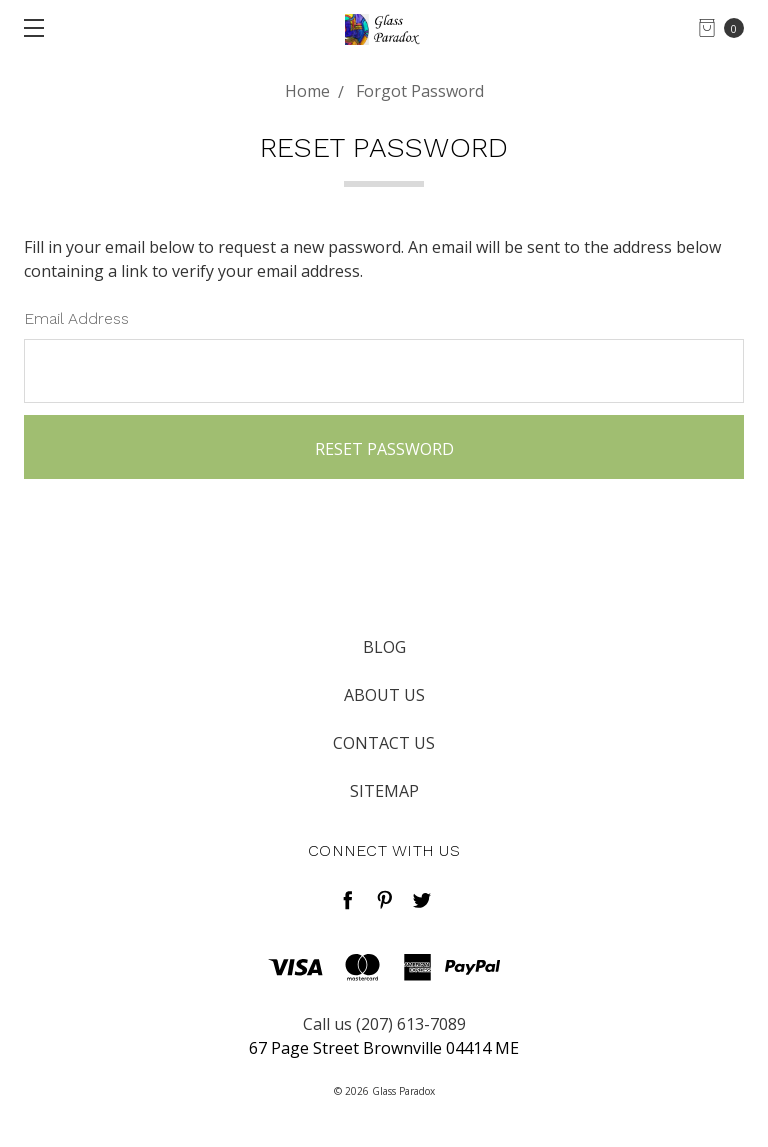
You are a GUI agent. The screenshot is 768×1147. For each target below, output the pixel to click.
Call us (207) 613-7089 (384, 1024)
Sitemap (384, 791)
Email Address (76, 318)
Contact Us (384, 743)
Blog (384, 647)
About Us (384, 695)
